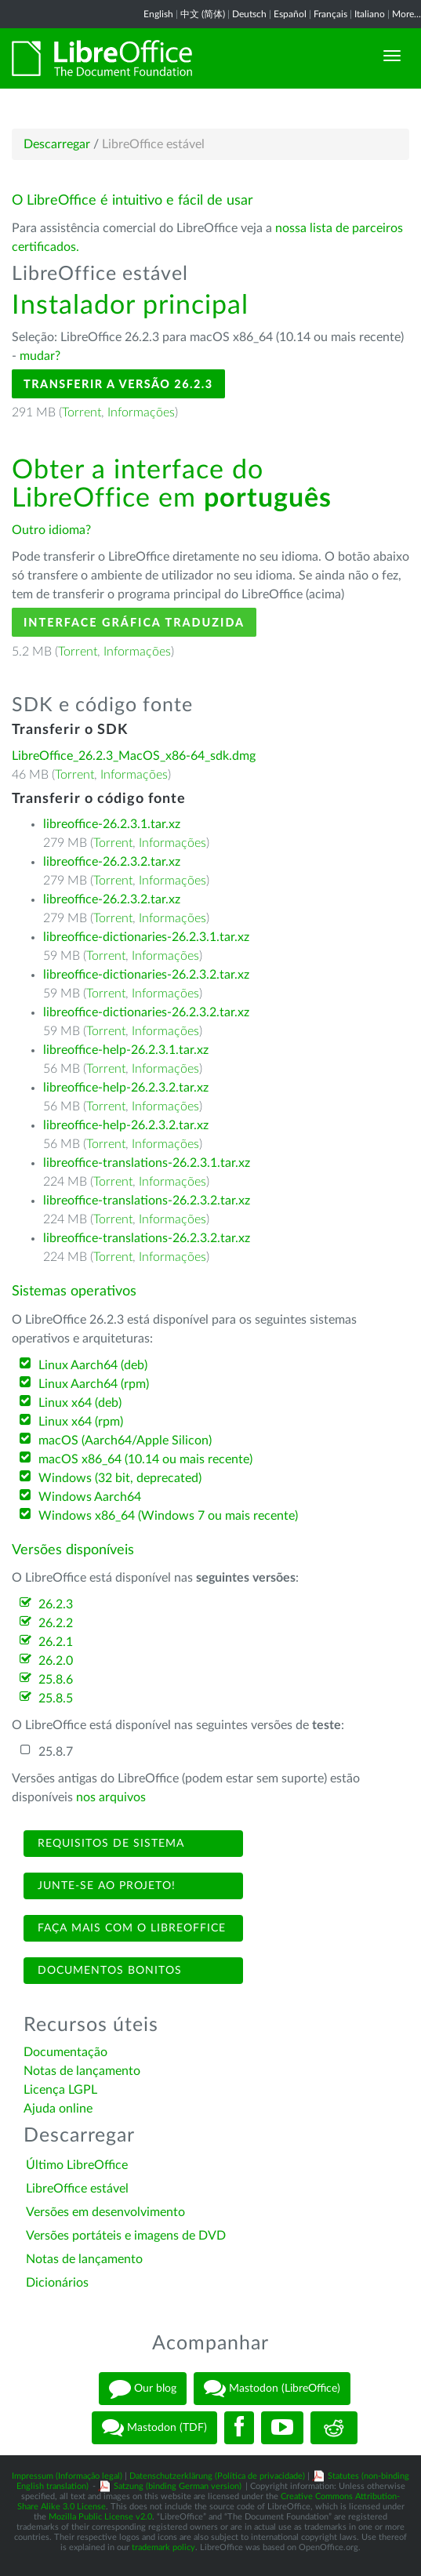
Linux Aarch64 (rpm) (93, 1384)
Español (290, 14)
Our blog (142, 2389)
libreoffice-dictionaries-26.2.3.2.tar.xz (146, 974)
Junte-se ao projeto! (105, 1885)
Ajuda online (58, 2108)
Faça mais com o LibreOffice (130, 1928)
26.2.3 (55, 1604)
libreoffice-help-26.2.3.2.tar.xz (126, 1087)
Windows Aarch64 (89, 1497)
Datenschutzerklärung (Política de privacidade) (217, 2476)
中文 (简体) (202, 14)
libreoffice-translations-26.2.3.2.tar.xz (146, 1200)
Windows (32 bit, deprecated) (119, 1478)
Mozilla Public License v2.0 (100, 2516)
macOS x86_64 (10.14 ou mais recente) (145, 1459)
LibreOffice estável (77, 2188)
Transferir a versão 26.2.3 (118, 384)
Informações (141, 412)
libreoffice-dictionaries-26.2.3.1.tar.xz (146, 937)
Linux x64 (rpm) (80, 1421)
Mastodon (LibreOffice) (272, 2389)
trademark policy (163, 2547)
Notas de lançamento (82, 2071)
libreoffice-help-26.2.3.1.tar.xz (126, 1050)
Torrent (81, 412)
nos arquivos (111, 1797)
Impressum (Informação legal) (67, 2476)
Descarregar (57, 144)
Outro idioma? (51, 530)
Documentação (65, 2052)
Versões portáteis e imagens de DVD (126, 2235)
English (158, 14)
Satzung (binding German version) (177, 2486)
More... (406, 14)
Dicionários (57, 2282)
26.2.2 (55, 1623)
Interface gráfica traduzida (134, 622)
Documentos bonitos (108, 1970)
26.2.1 (55, 1642)
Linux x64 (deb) (80, 1403)
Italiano (369, 14)
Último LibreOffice (77, 2165)
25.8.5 (55, 1698)
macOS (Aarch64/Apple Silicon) (125, 1440)
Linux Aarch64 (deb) (92, 1365)
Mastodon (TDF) (154, 2428)
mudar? (40, 356)
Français (330, 14)
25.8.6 (55, 1679)
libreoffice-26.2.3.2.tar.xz (111, 862)
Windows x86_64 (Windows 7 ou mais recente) (168, 1516)
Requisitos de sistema (109, 1843)
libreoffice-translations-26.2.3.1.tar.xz (146, 1163)
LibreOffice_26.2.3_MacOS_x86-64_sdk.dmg (134, 756)
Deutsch (249, 14)
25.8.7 (55, 1752)
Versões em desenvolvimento (105, 2212)
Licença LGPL (60, 2090)
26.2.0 (55, 1661)
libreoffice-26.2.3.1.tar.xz (111, 824)
